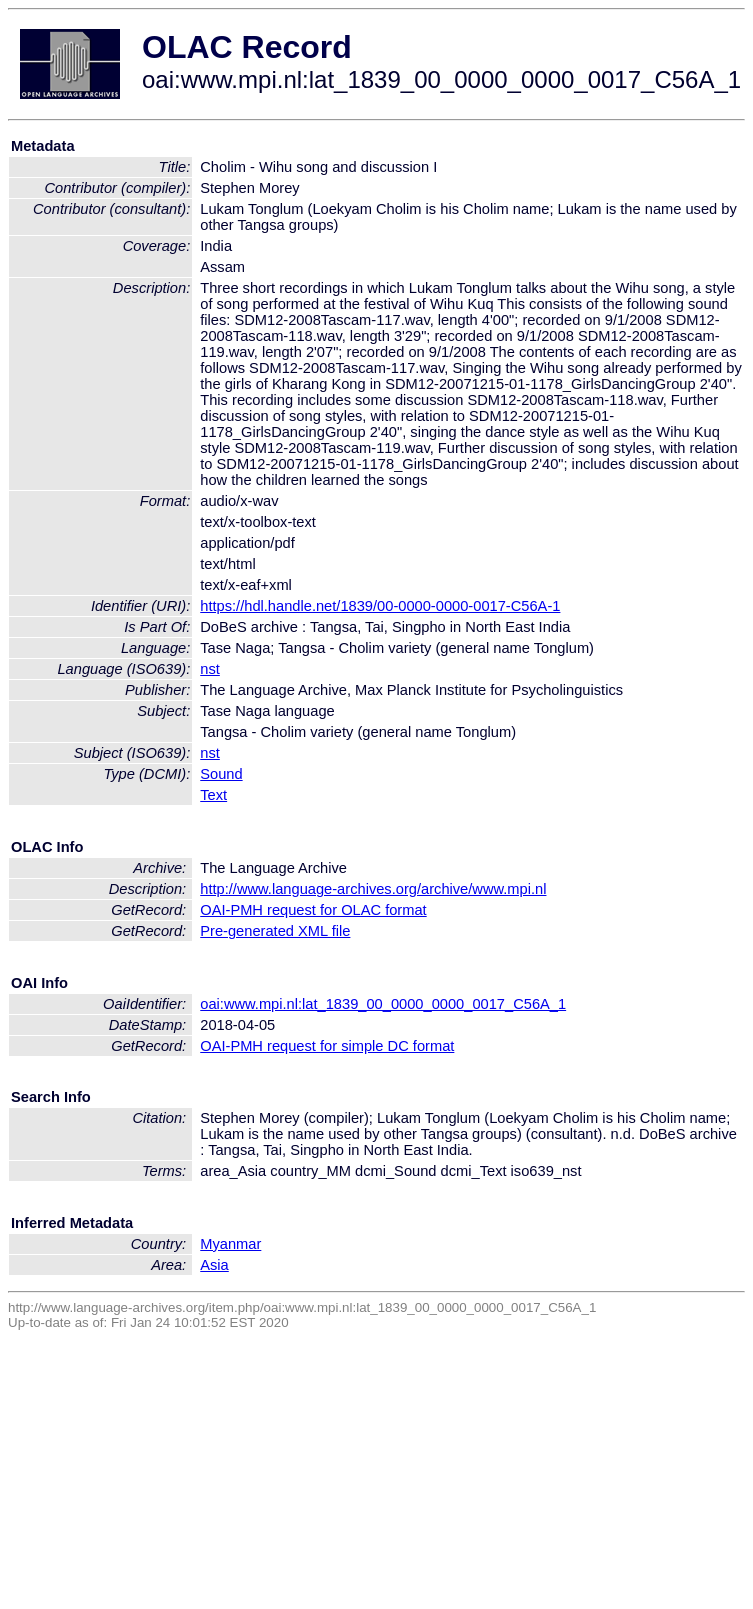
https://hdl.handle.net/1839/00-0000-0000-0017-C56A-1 (380, 606)
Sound (221, 774)
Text (213, 795)
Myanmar (230, 1244)
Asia (214, 1265)
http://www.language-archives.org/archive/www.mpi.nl (373, 889)
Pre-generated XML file (275, 931)
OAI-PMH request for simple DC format (327, 1046)
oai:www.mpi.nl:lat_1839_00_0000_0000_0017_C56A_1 (383, 1004)
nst (210, 669)
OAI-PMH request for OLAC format (313, 910)
